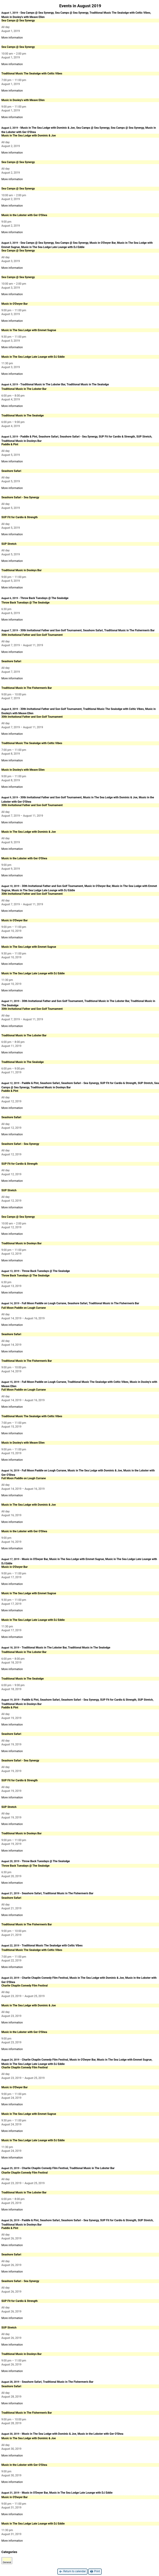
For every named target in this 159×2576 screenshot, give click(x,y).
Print (95, 2571)
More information (12, 37)
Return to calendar (72, 2571)
